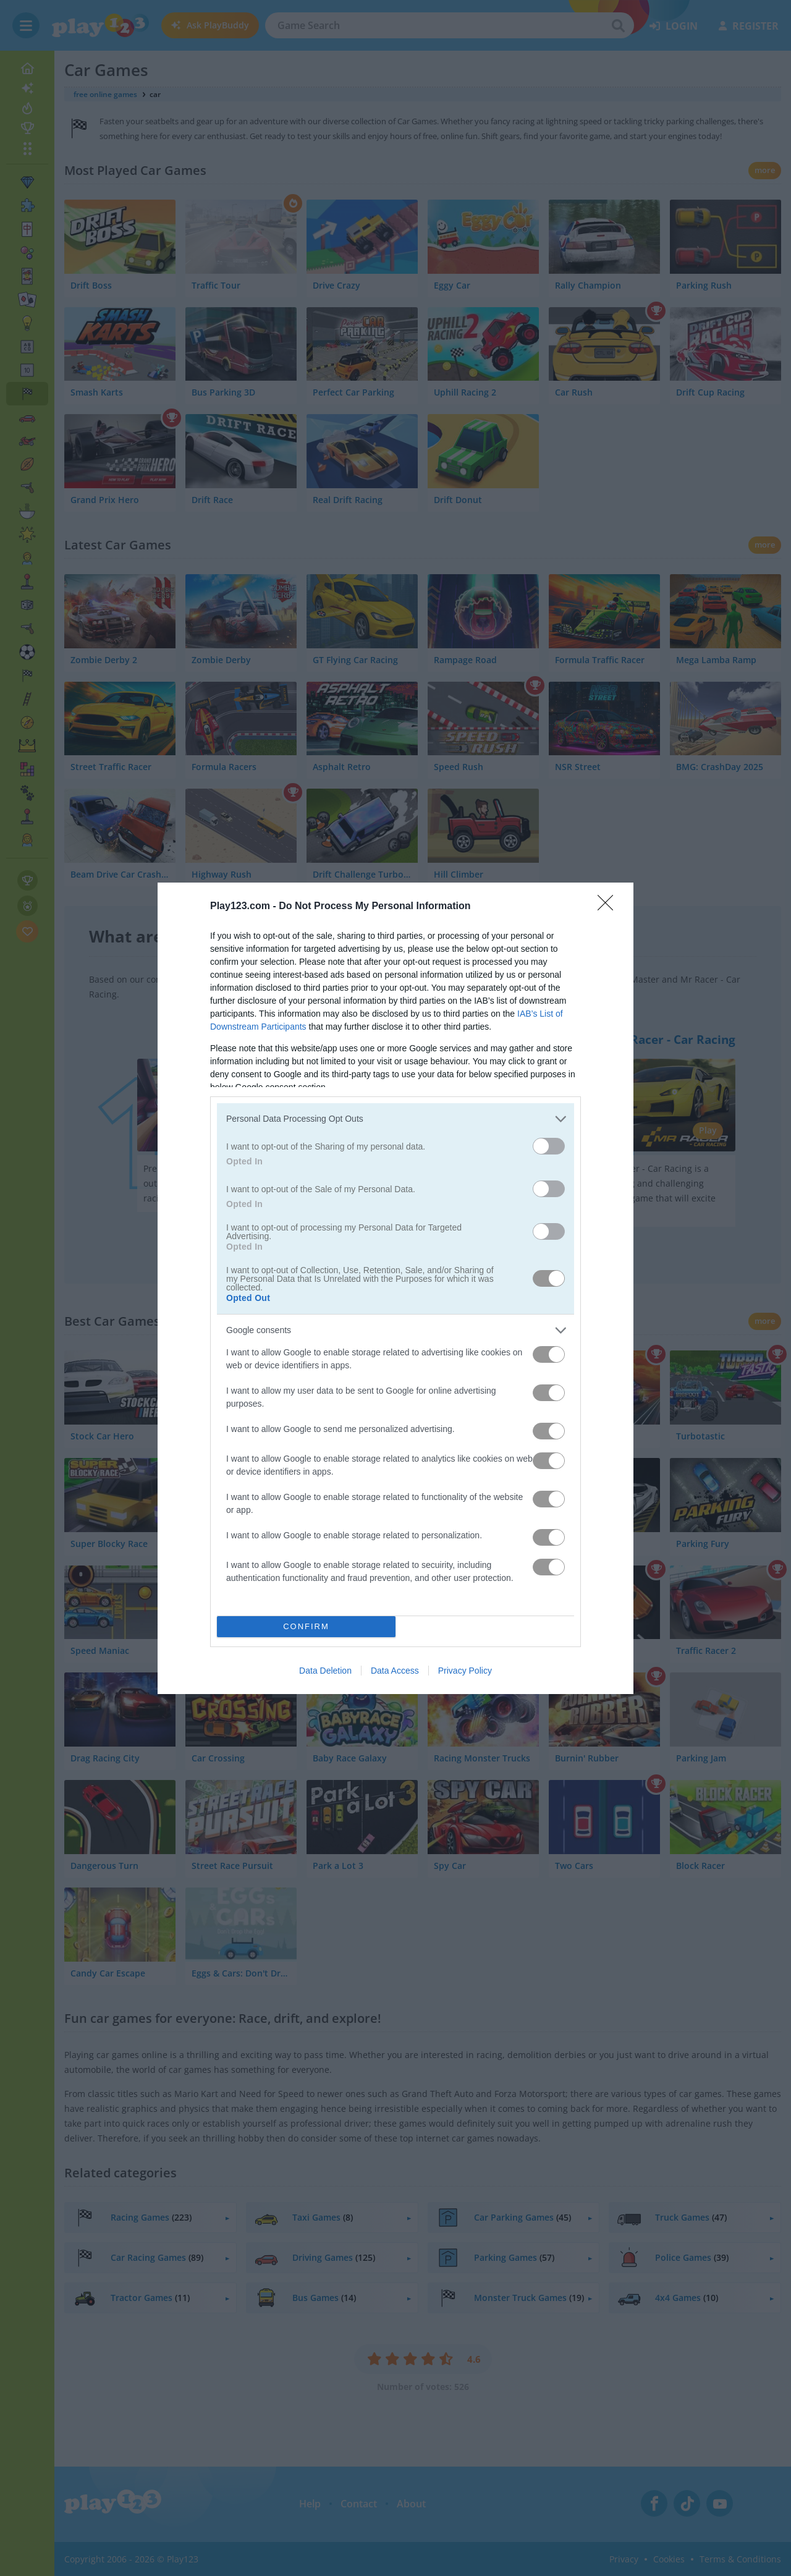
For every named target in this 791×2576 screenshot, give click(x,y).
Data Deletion (325, 1671)
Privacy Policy (465, 1671)
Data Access (395, 1671)
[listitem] (395, 1118)
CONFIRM (306, 1626)
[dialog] (395, 1288)
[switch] (549, 1146)
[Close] (609, 906)
